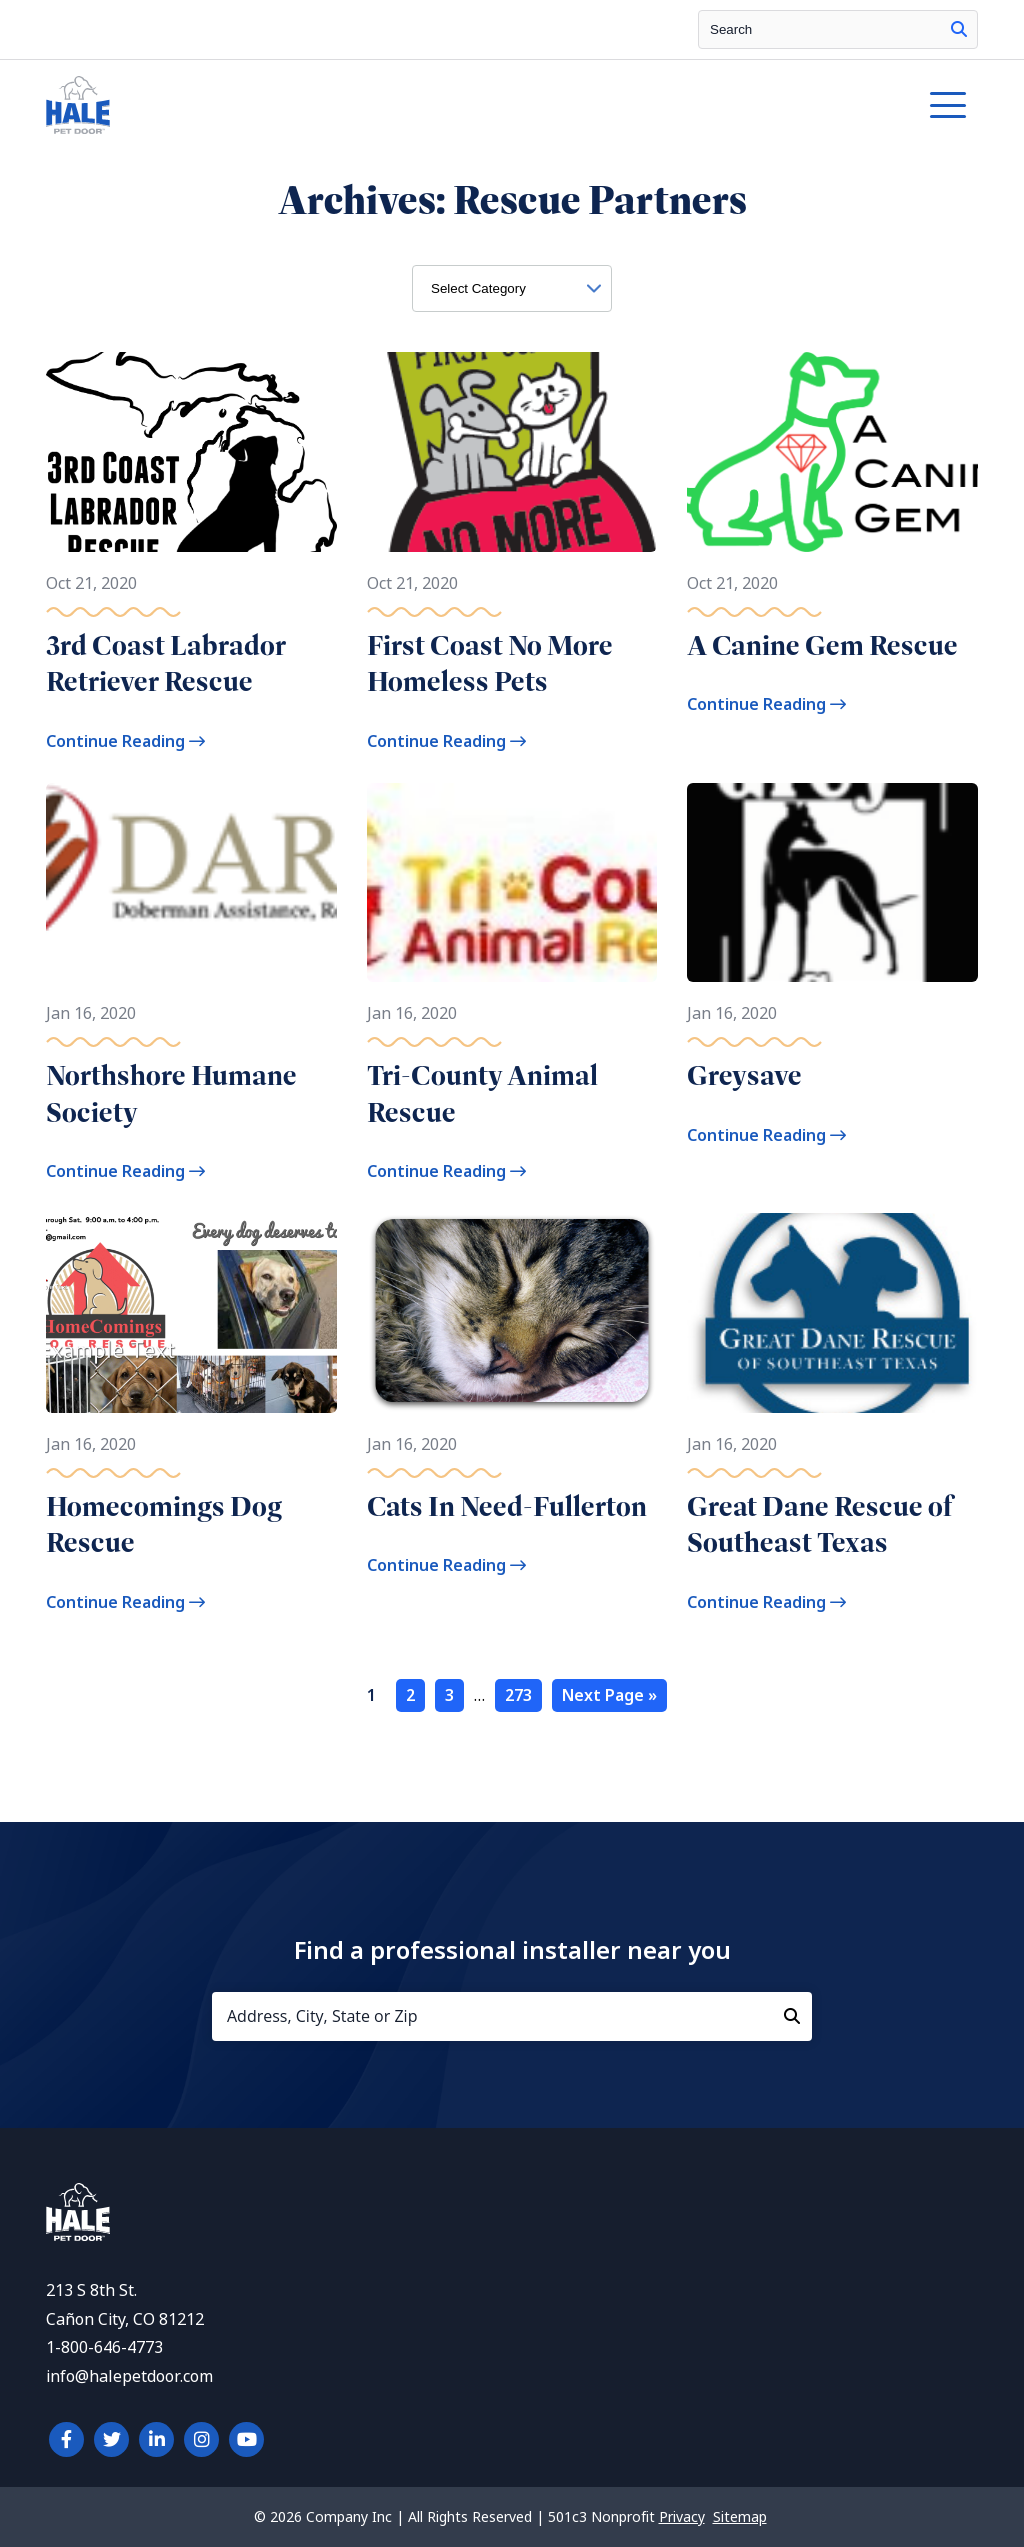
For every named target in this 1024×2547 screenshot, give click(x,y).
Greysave (744, 1075)
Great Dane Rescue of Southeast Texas (819, 1524)
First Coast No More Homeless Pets (490, 663)
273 (518, 1695)
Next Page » (609, 1695)
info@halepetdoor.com (129, 2376)
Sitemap (740, 2517)
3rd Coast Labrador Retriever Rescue (166, 663)
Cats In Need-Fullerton (507, 1506)
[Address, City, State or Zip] (512, 2016)
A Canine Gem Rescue (822, 645)
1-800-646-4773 (104, 2347)
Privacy (682, 2517)
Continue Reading (125, 741)
